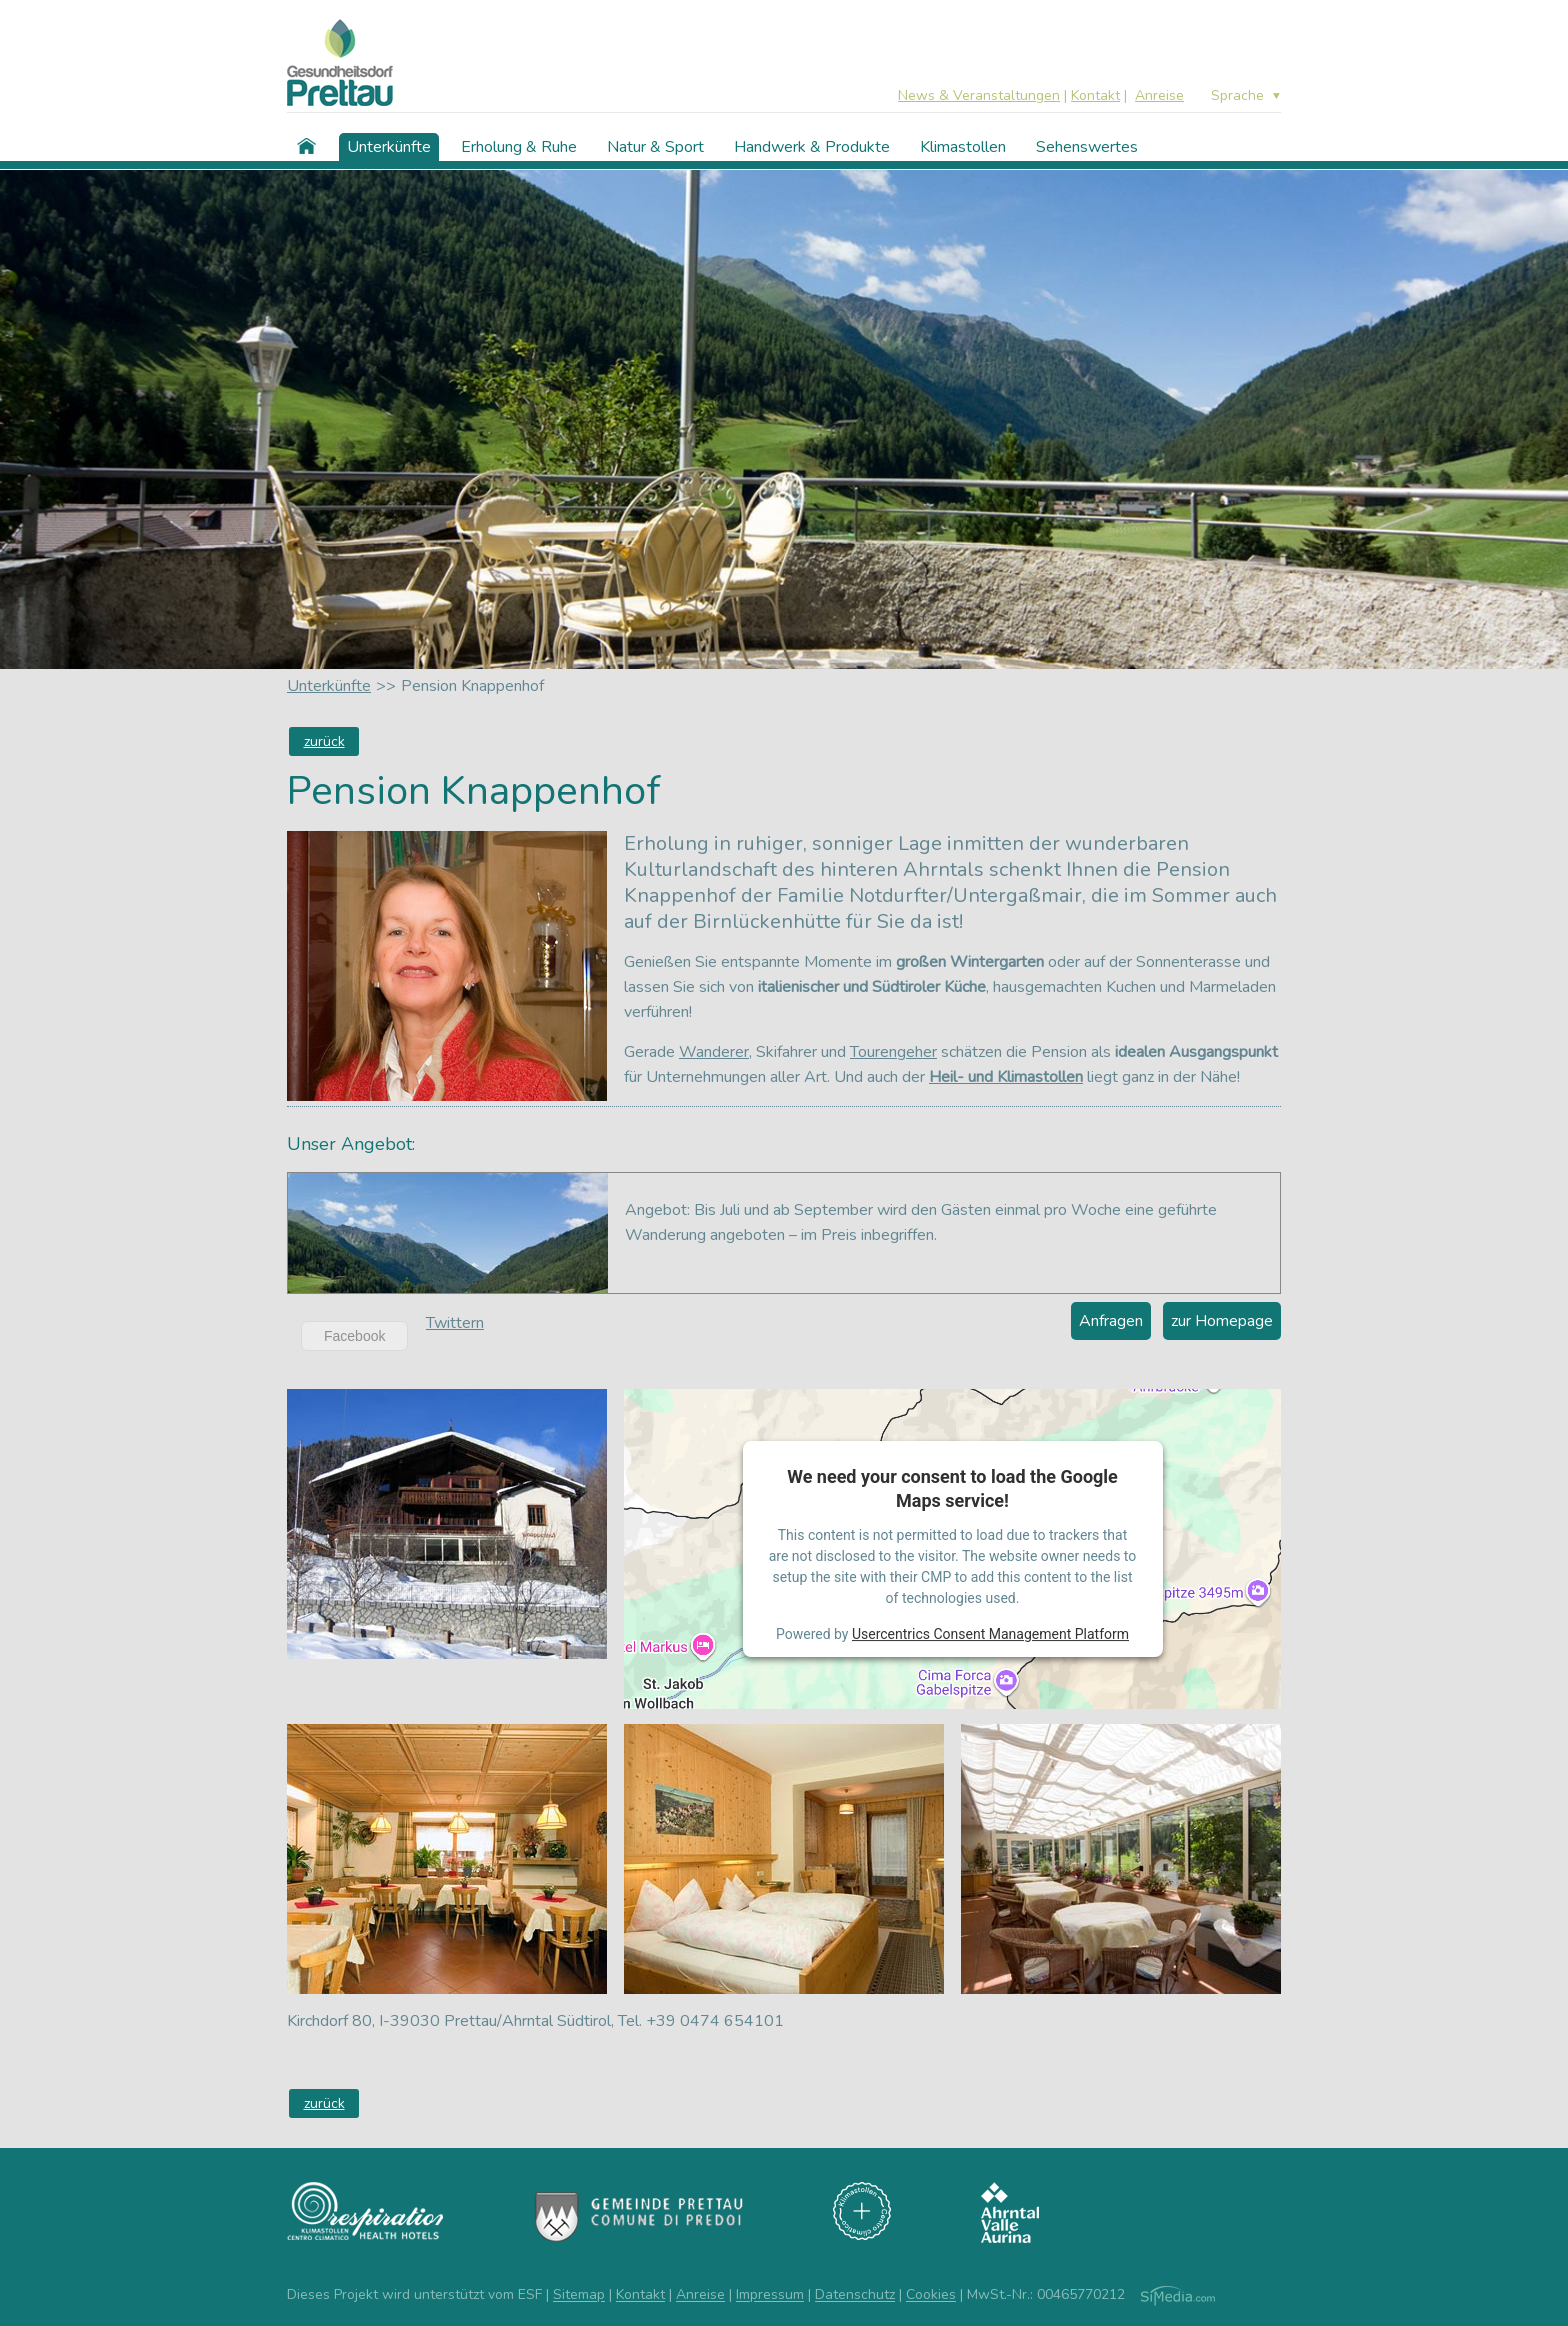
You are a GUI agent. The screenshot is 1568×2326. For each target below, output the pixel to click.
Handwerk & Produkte (812, 147)
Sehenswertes (1087, 147)
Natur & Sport (655, 147)
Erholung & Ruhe (519, 147)
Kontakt (1095, 95)
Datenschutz (855, 2295)
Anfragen (1111, 1321)
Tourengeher (893, 1052)
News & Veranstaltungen (979, 95)
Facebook (354, 1336)
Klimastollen (963, 147)
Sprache (1237, 96)
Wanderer (714, 1052)
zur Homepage (1222, 1321)
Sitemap (579, 2295)
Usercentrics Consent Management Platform (990, 1634)
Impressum (770, 2295)
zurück (324, 741)
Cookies (931, 2295)
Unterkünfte (389, 147)
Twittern (455, 1323)
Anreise (1159, 95)
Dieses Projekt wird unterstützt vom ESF (414, 2295)
